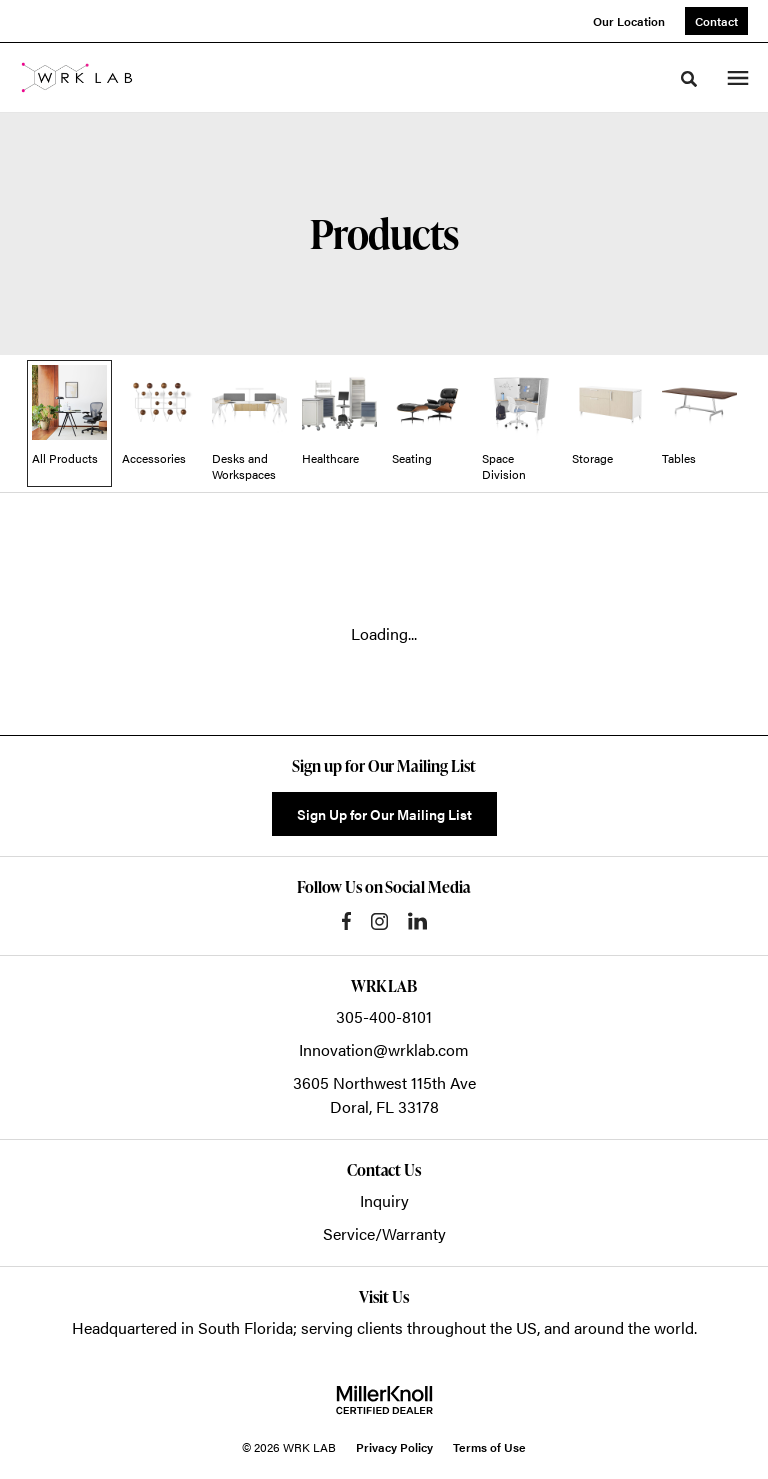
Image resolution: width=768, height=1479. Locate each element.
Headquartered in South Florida (182, 1327)
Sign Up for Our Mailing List (384, 814)
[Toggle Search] (689, 79)
